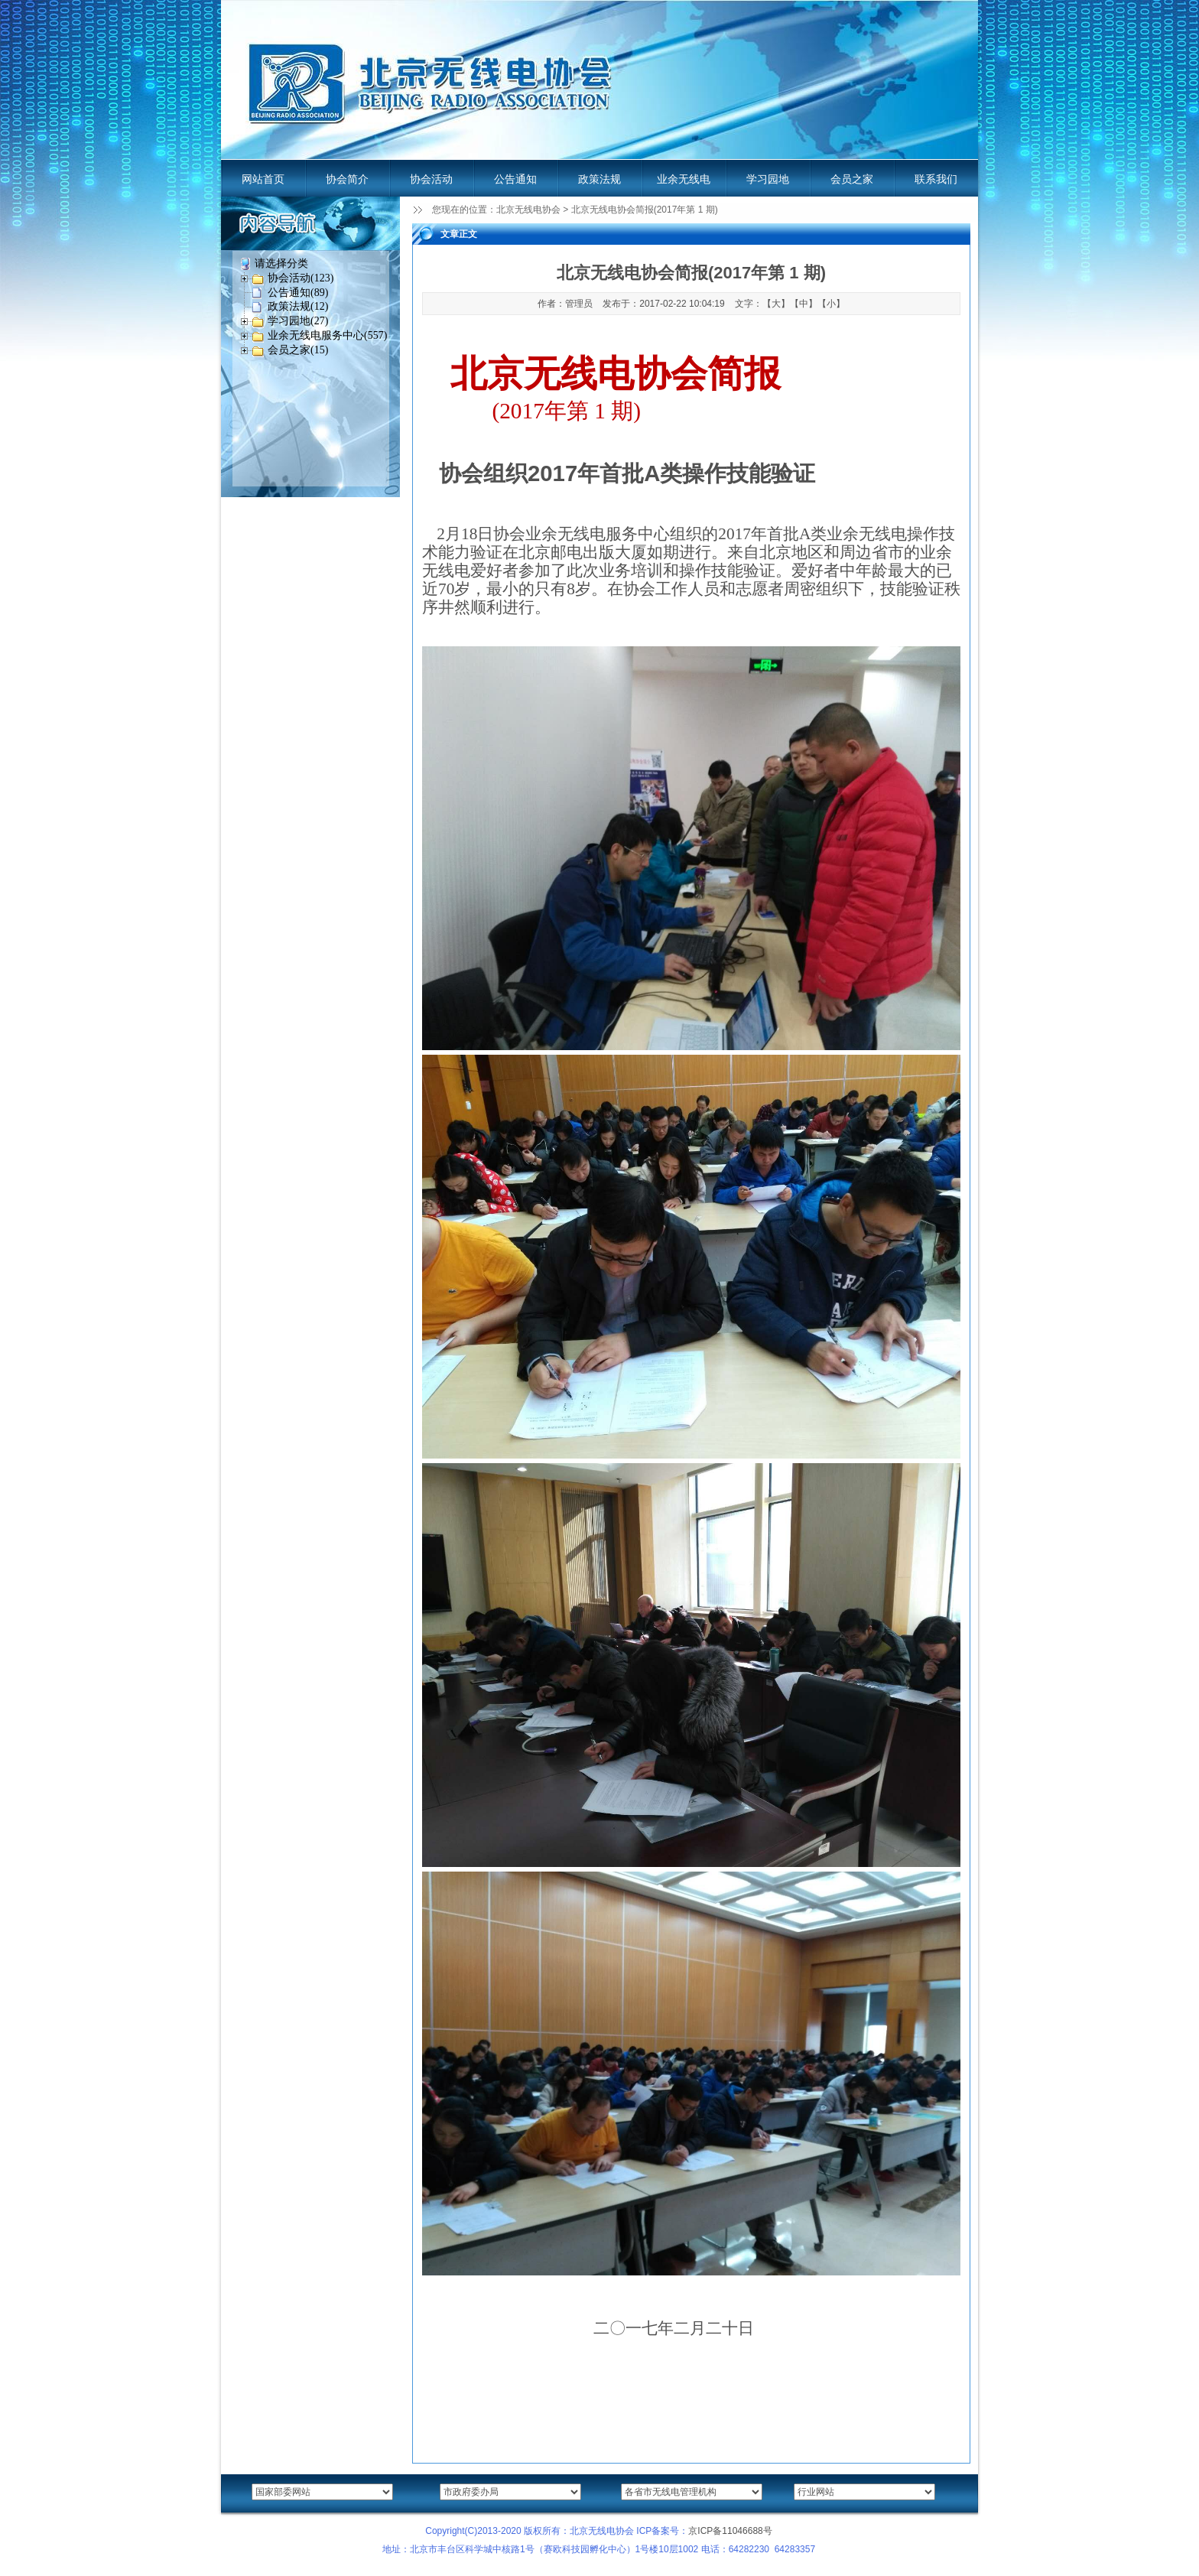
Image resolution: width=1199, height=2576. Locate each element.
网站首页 (263, 179)
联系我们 (936, 179)
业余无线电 (683, 179)
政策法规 (599, 179)
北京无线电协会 (528, 209)
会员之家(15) (298, 350)
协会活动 (431, 179)
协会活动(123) (300, 278)
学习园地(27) (298, 321)
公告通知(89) (298, 292)
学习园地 (767, 179)
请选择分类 (281, 263)
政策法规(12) (298, 306)
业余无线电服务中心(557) (327, 335)
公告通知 (515, 179)
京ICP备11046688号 (730, 2531)
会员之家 (851, 179)
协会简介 (347, 179)
